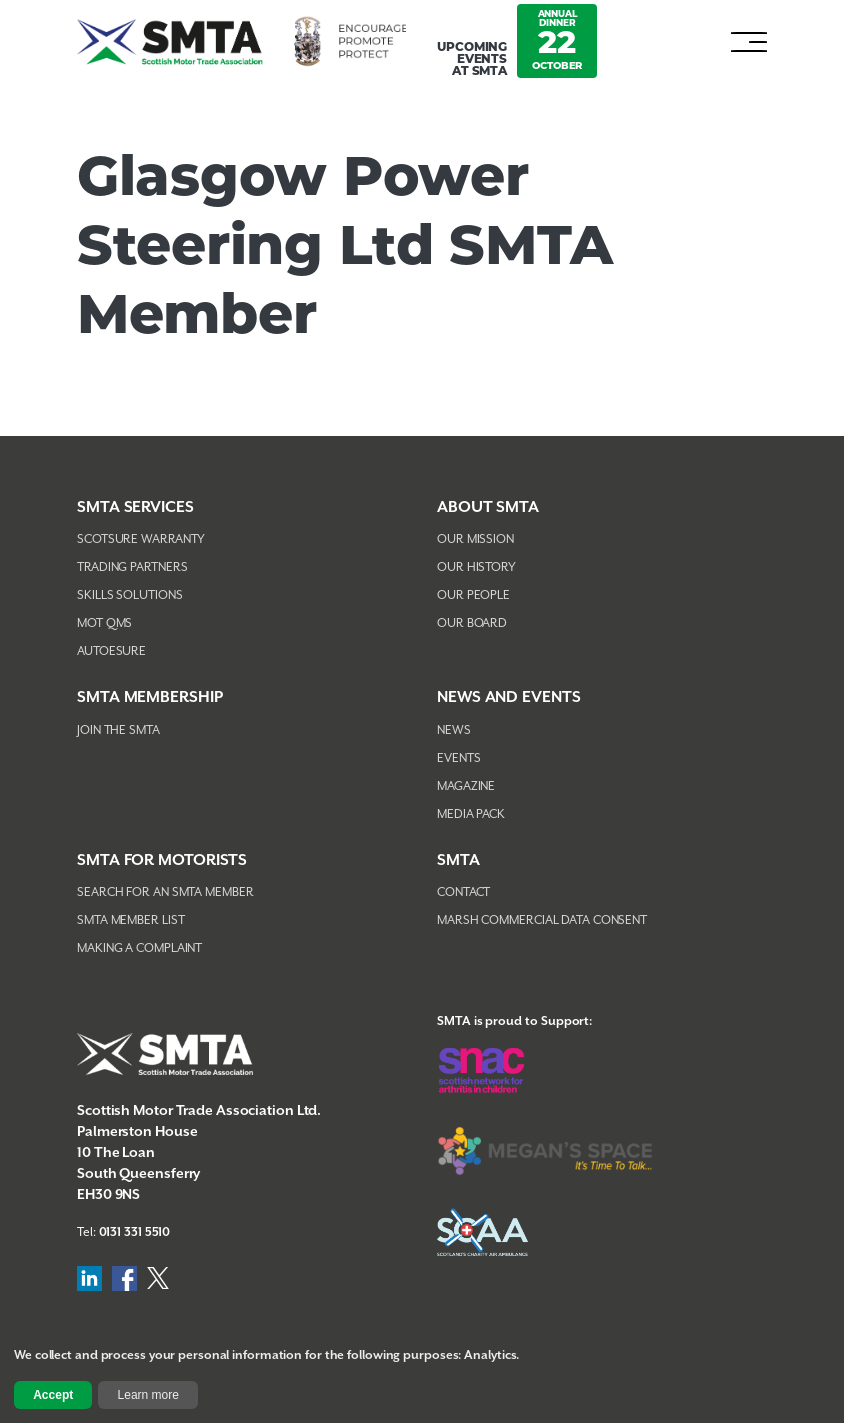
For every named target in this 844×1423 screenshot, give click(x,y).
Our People (473, 595)
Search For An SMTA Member (165, 892)
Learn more (148, 1395)
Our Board (472, 623)
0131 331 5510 (135, 1232)
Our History (476, 567)
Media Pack (471, 814)
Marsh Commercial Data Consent (542, 920)
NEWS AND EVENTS (509, 697)
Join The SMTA (118, 730)
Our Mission (475, 539)
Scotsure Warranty (141, 539)
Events (458, 758)
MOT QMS (104, 623)
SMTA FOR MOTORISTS (162, 860)
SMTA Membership (150, 697)
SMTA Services (135, 507)
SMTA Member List (130, 920)
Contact (463, 892)
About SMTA (488, 507)
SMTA (458, 860)
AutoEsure (111, 651)
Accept (53, 1395)
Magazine (466, 786)
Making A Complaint (139, 948)
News (454, 730)
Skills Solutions (129, 595)
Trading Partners (132, 567)
